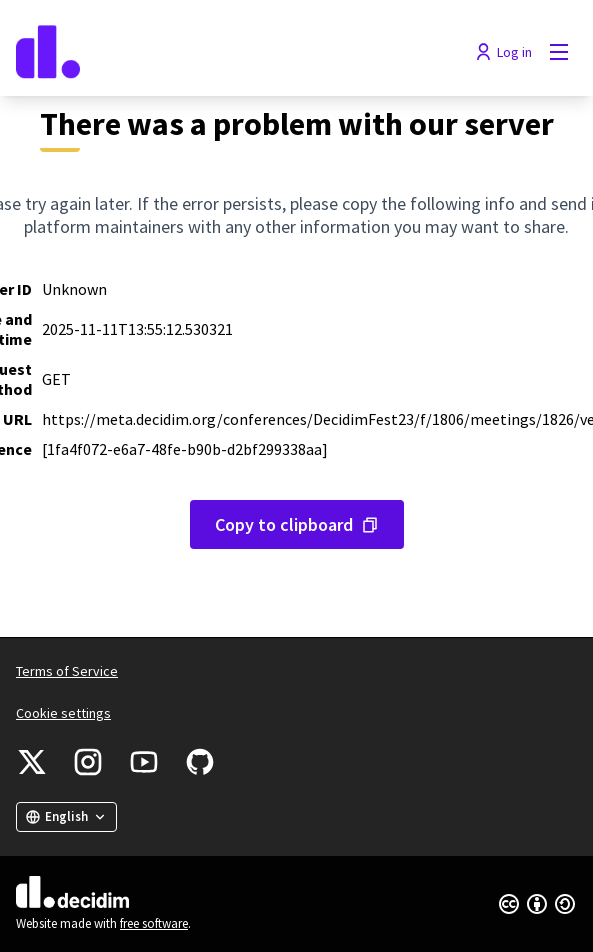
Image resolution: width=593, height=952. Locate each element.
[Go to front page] (224, 52)
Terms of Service (67, 671)
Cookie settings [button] (63, 713)
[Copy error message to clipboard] (297, 524)
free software (154, 923)
